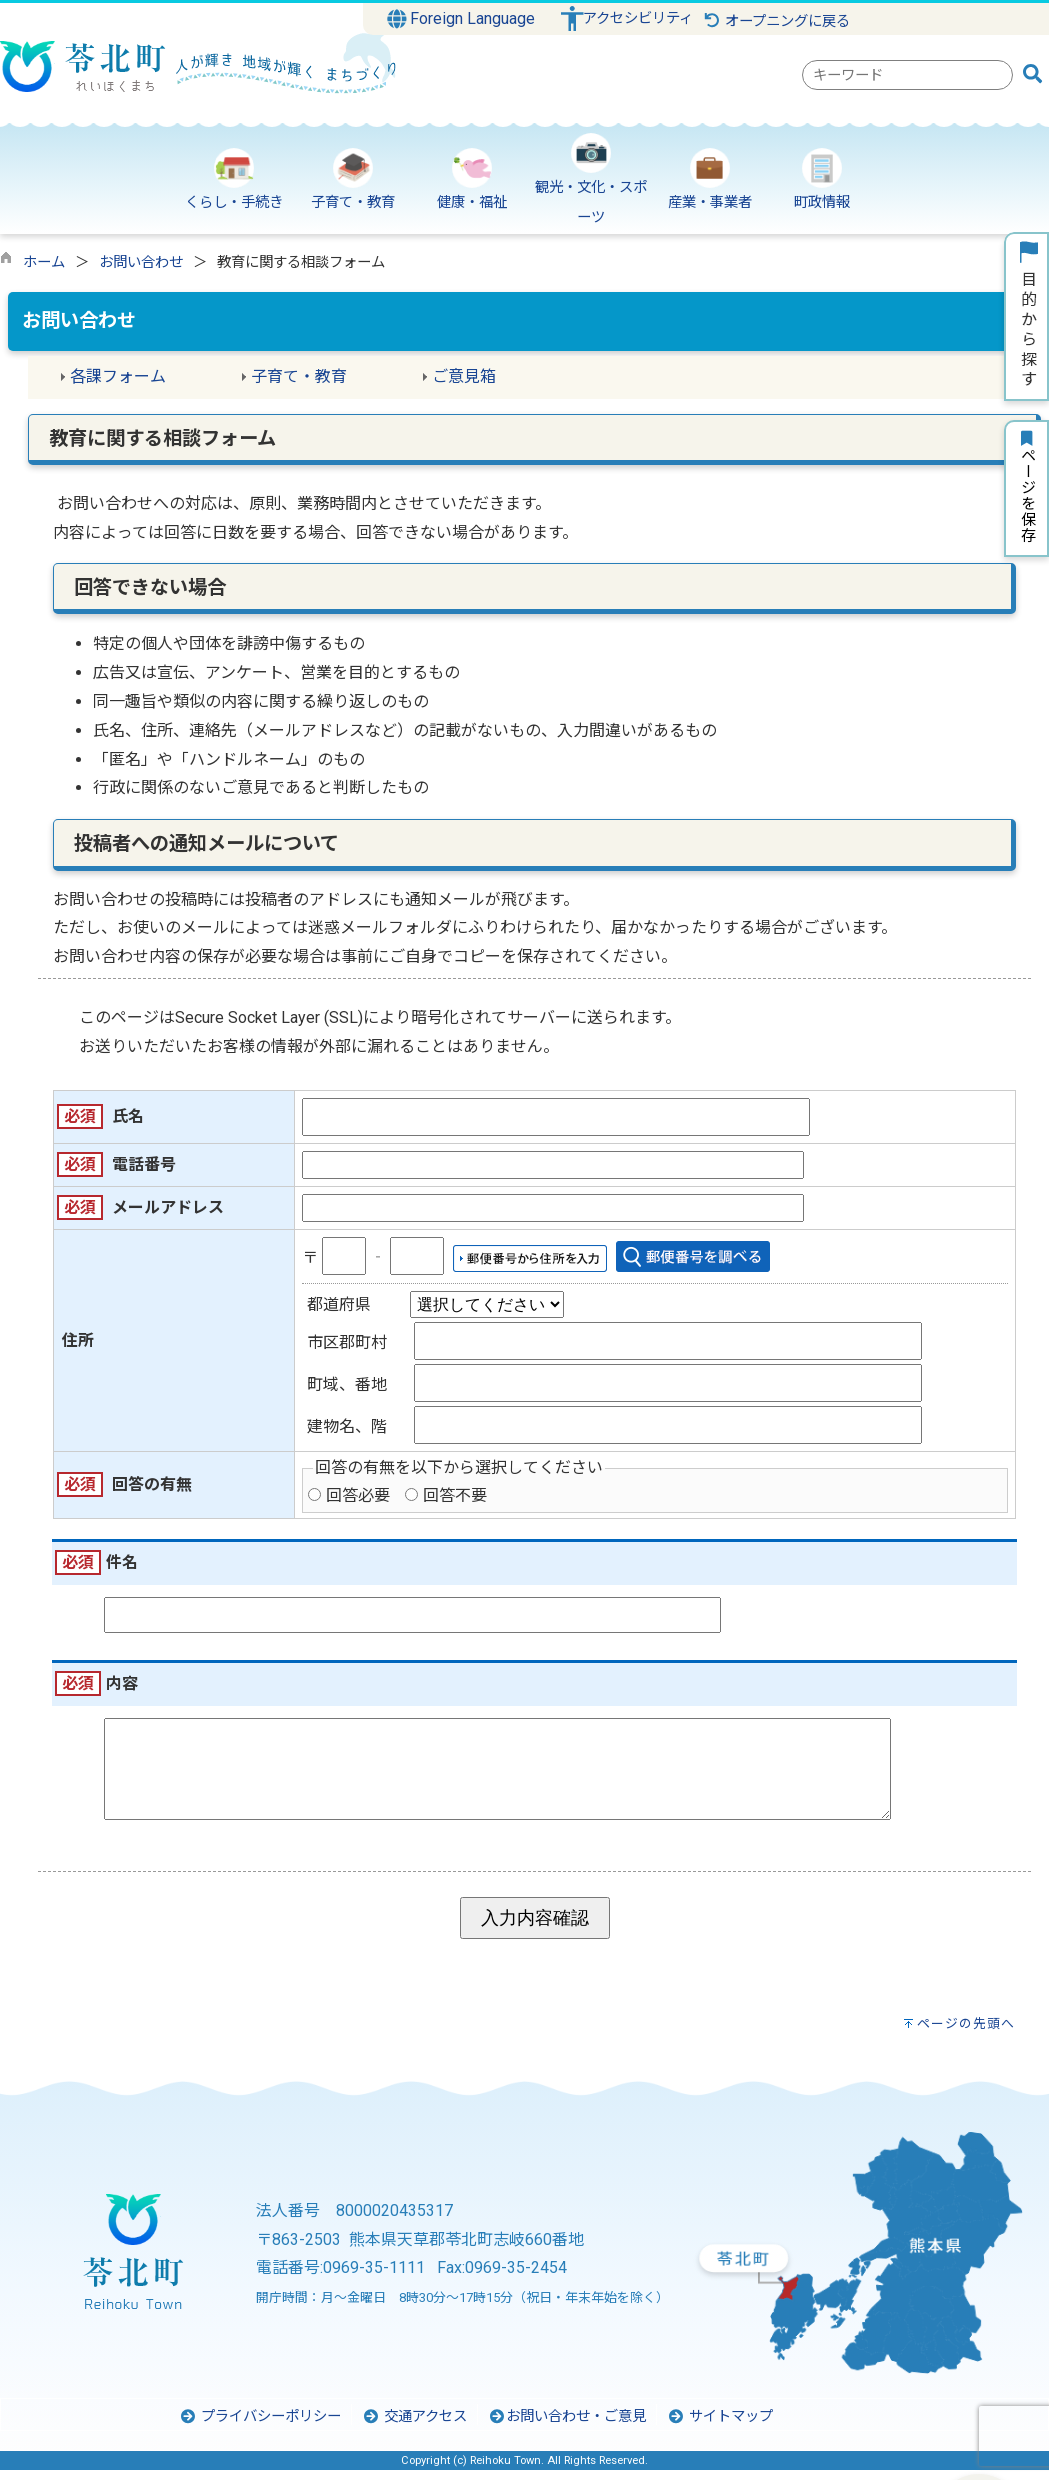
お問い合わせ (141, 262)
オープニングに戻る (776, 21)
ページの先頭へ (966, 2033)
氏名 (128, 1116)
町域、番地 (347, 1384)
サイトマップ (720, 2426)
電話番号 (144, 1164)
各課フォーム (118, 376)
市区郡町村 (347, 1342)
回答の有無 (152, 1484)
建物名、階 (347, 1426)
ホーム (44, 262)
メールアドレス (168, 1207)
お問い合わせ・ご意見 (567, 2426)
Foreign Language (461, 19)
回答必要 (358, 1495)
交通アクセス (414, 2426)
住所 (78, 1340)
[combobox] (907, 75)
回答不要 (455, 1495)
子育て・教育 (299, 376)
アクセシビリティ (638, 18)
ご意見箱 (464, 376)
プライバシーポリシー (260, 2426)
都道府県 (339, 1304)
